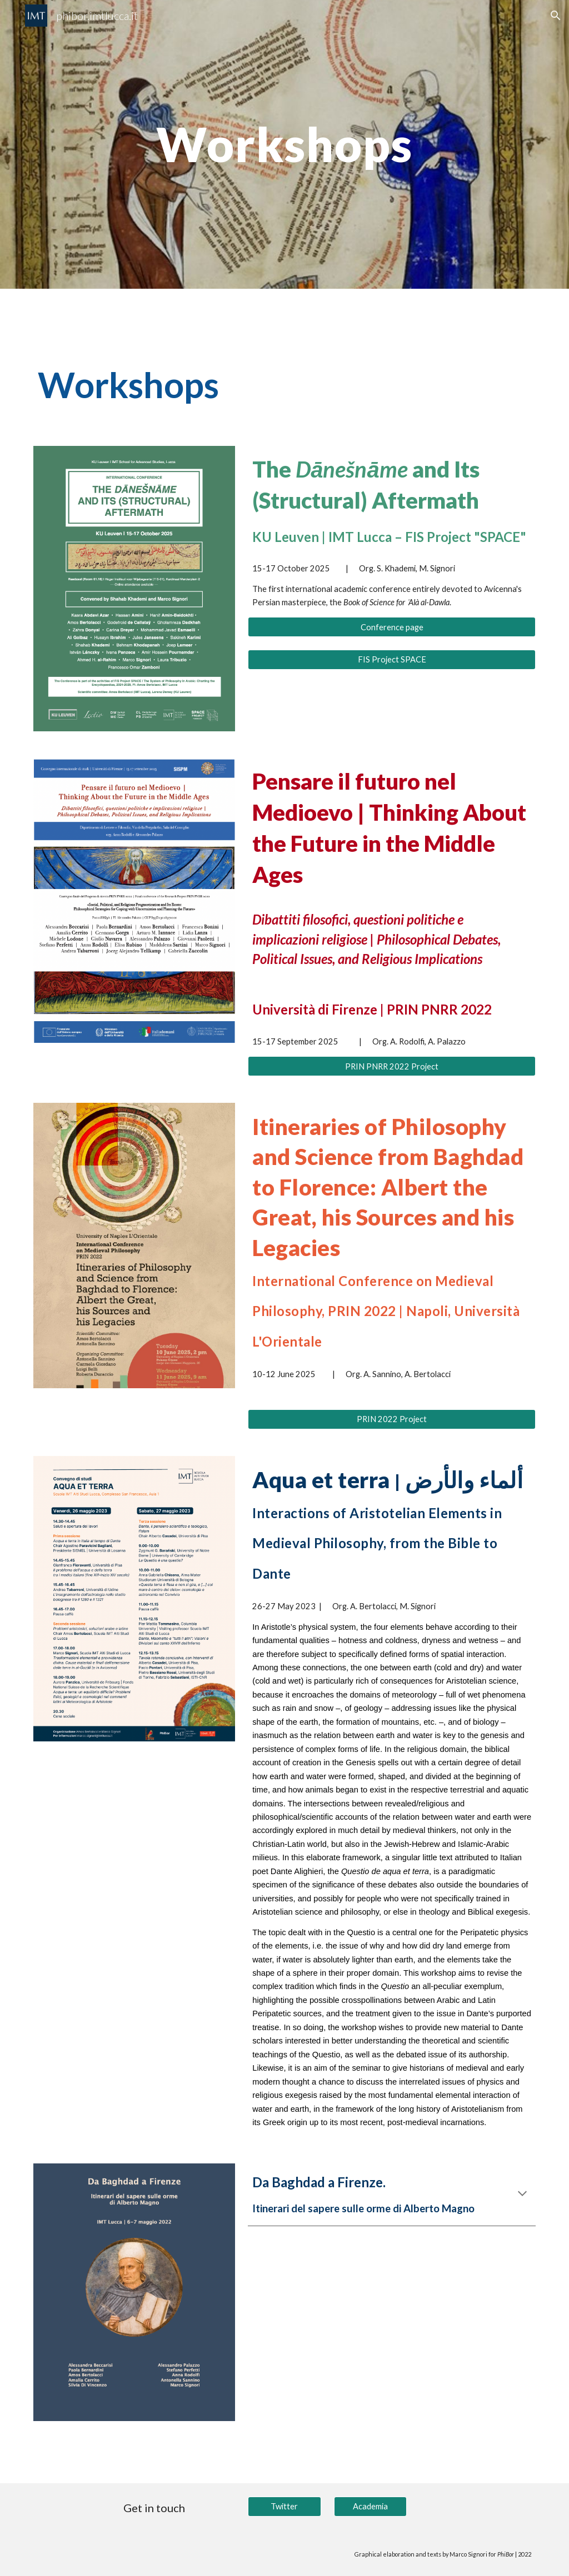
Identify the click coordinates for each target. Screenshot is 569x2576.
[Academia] (370, 2506)
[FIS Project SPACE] (391, 659)
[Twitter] (284, 2506)
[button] (555, 15)
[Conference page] (391, 627)
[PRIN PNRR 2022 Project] (391, 1066)
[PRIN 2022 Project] (391, 1419)
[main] (284, 144)
